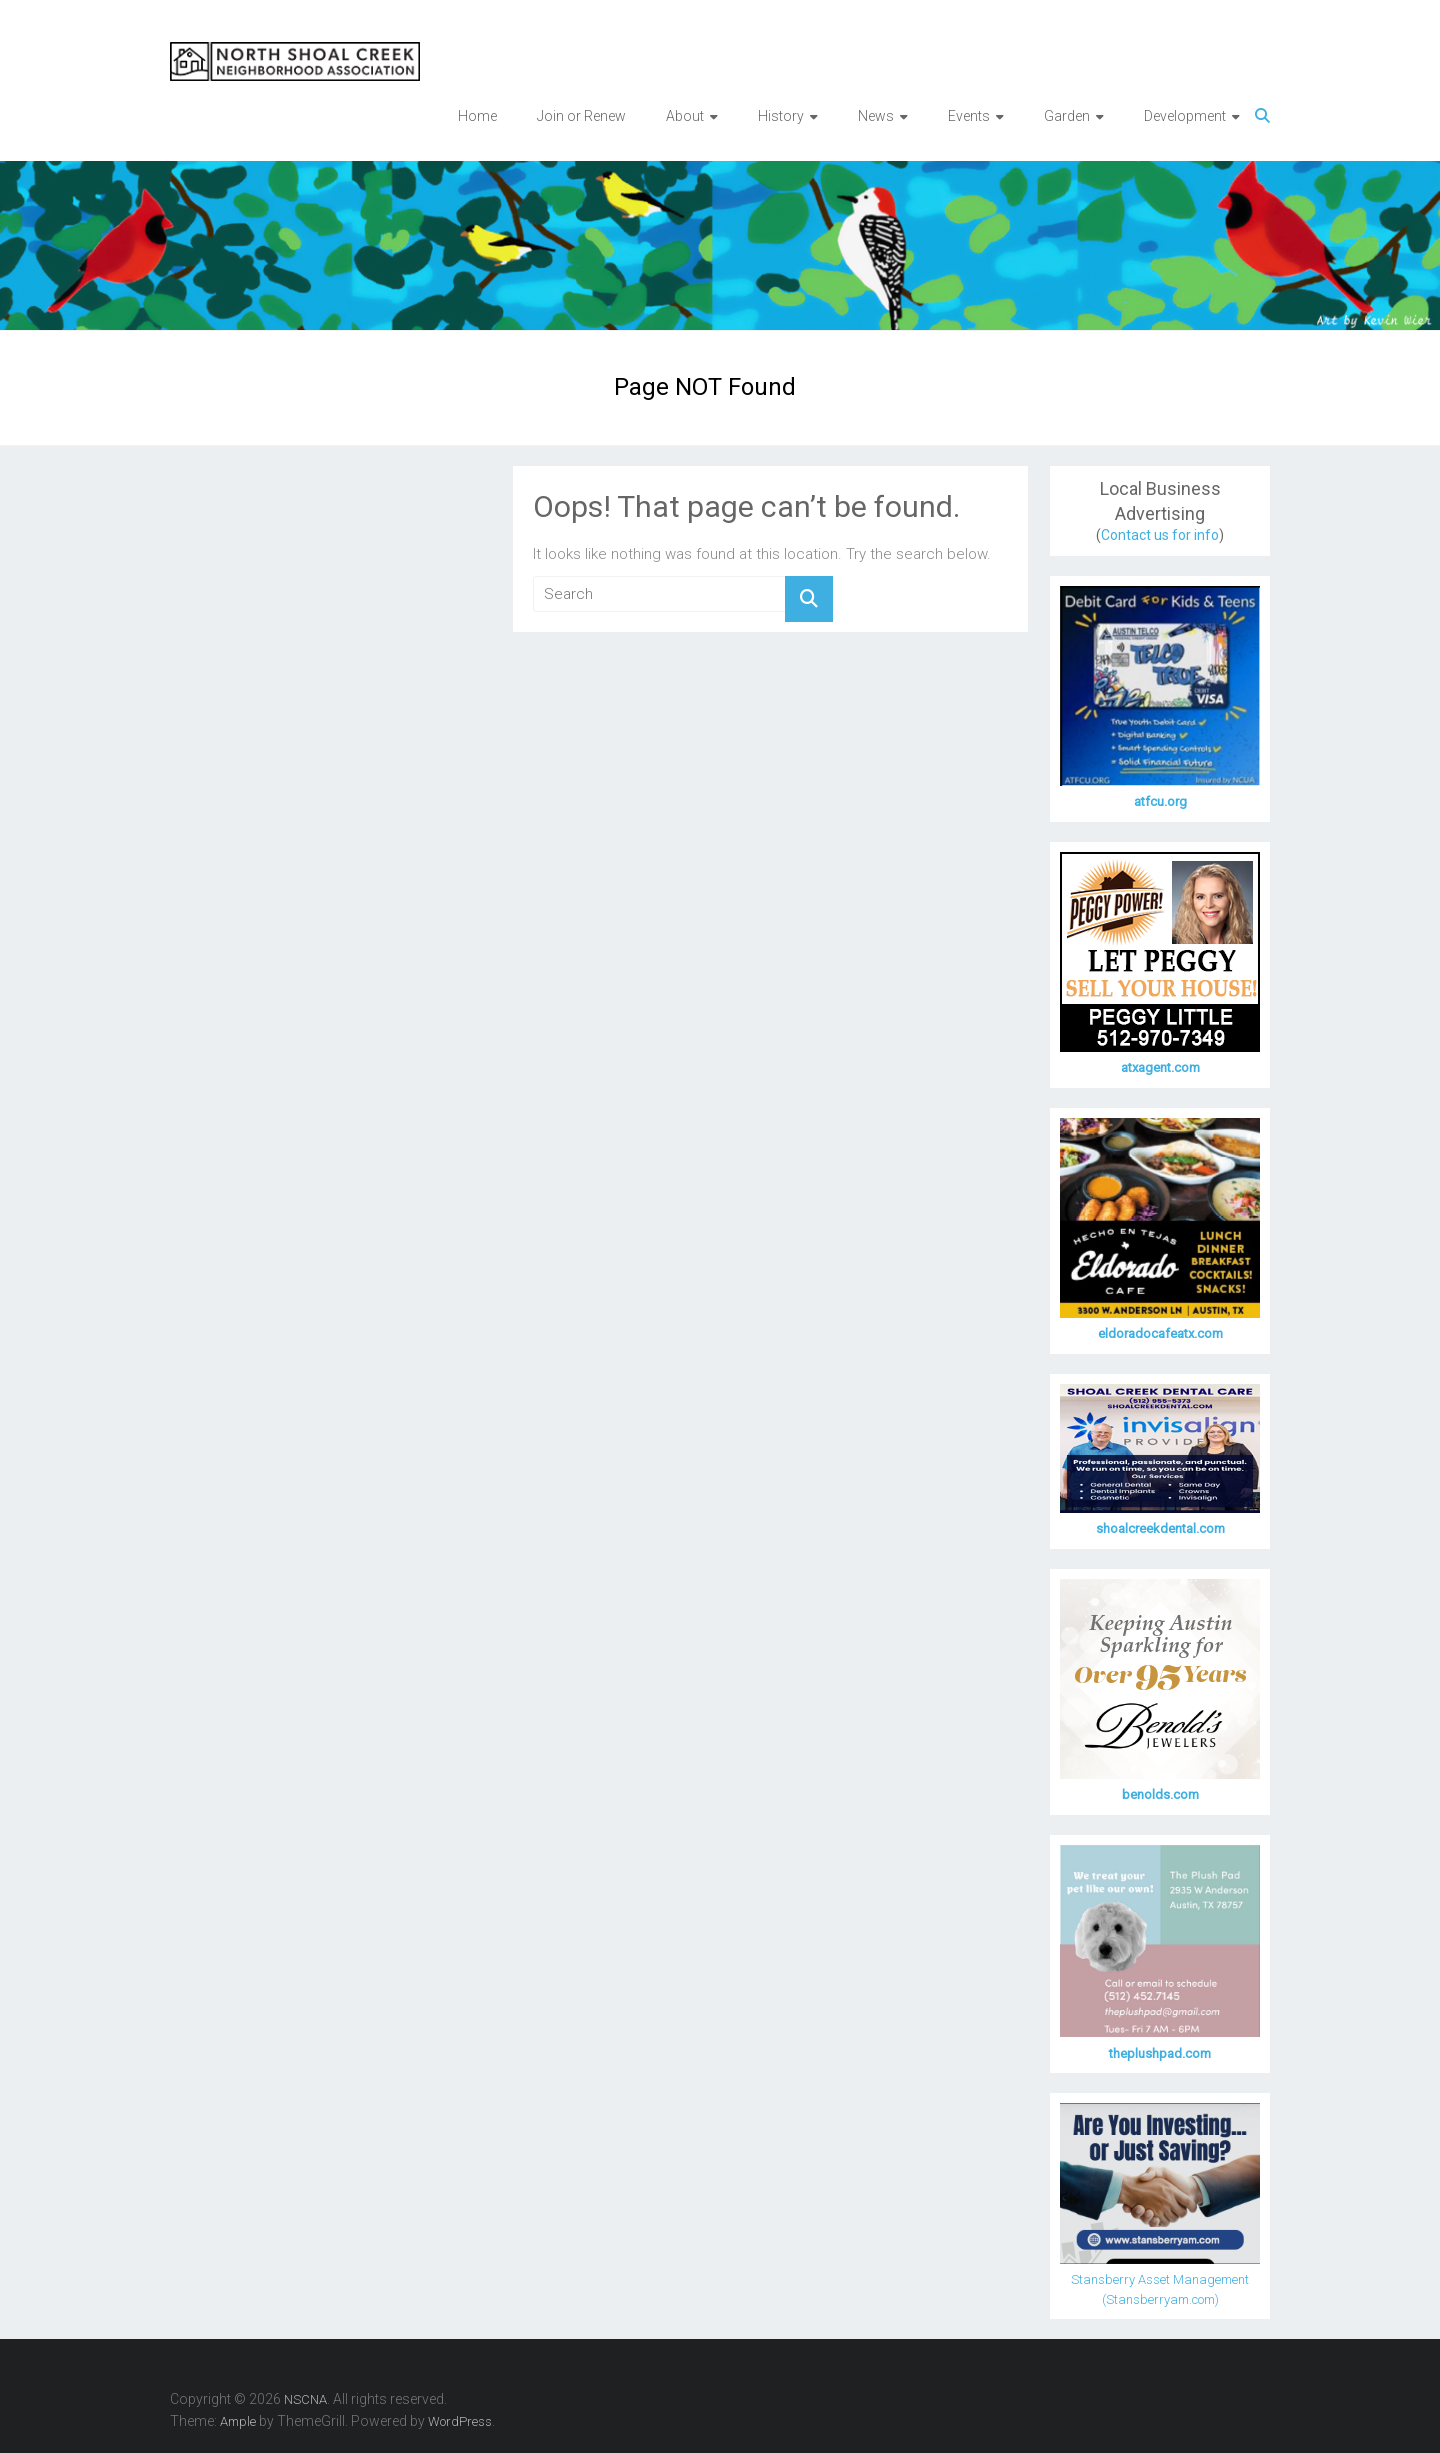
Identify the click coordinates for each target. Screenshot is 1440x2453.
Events (969, 116)
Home (477, 116)
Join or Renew (581, 116)
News (876, 116)
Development (1185, 116)
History (781, 116)
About (685, 116)
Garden (1067, 116)
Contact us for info (1160, 535)
